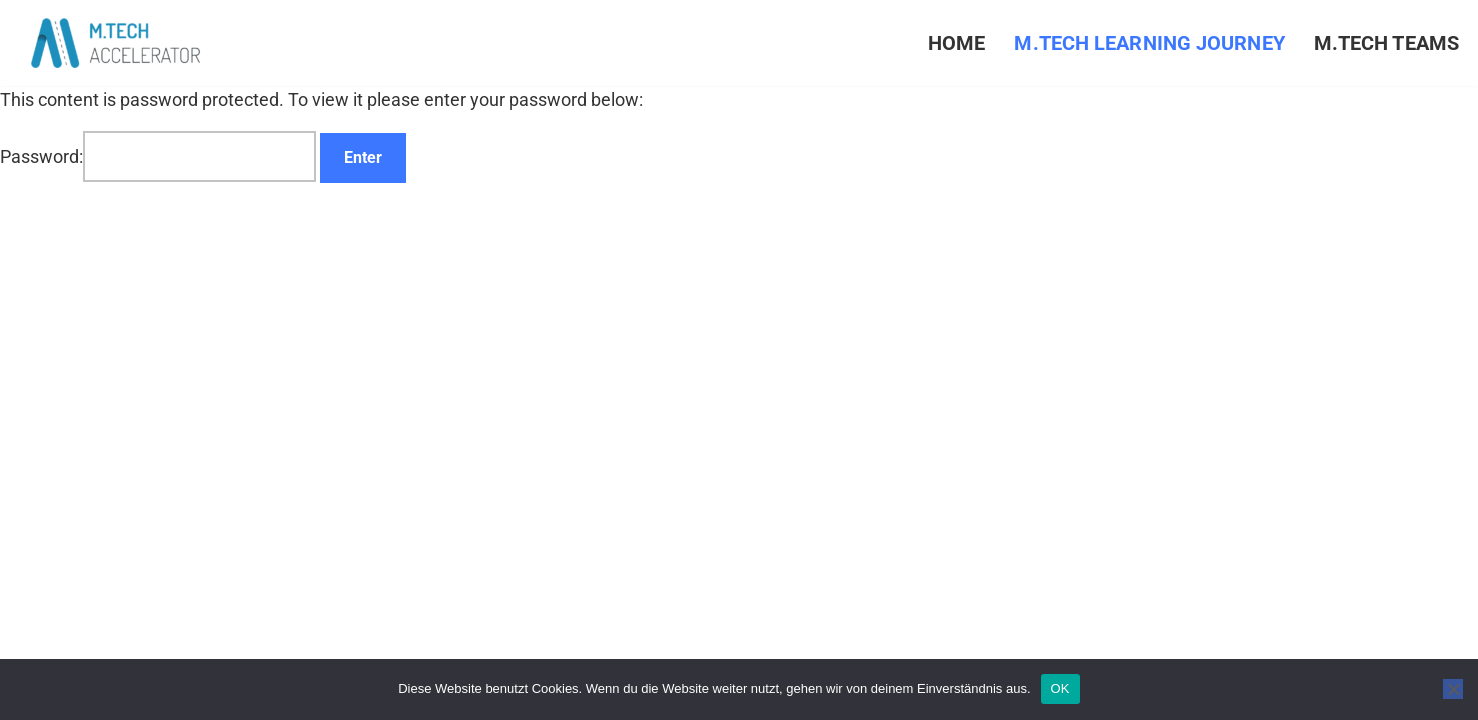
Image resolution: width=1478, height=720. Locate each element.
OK (1060, 688)
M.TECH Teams (1386, 43)
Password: (158, 156)
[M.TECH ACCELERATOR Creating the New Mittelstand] (115, 43)
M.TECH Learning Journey (1149, 43)
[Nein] (1453, 689)
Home (956, 43)
